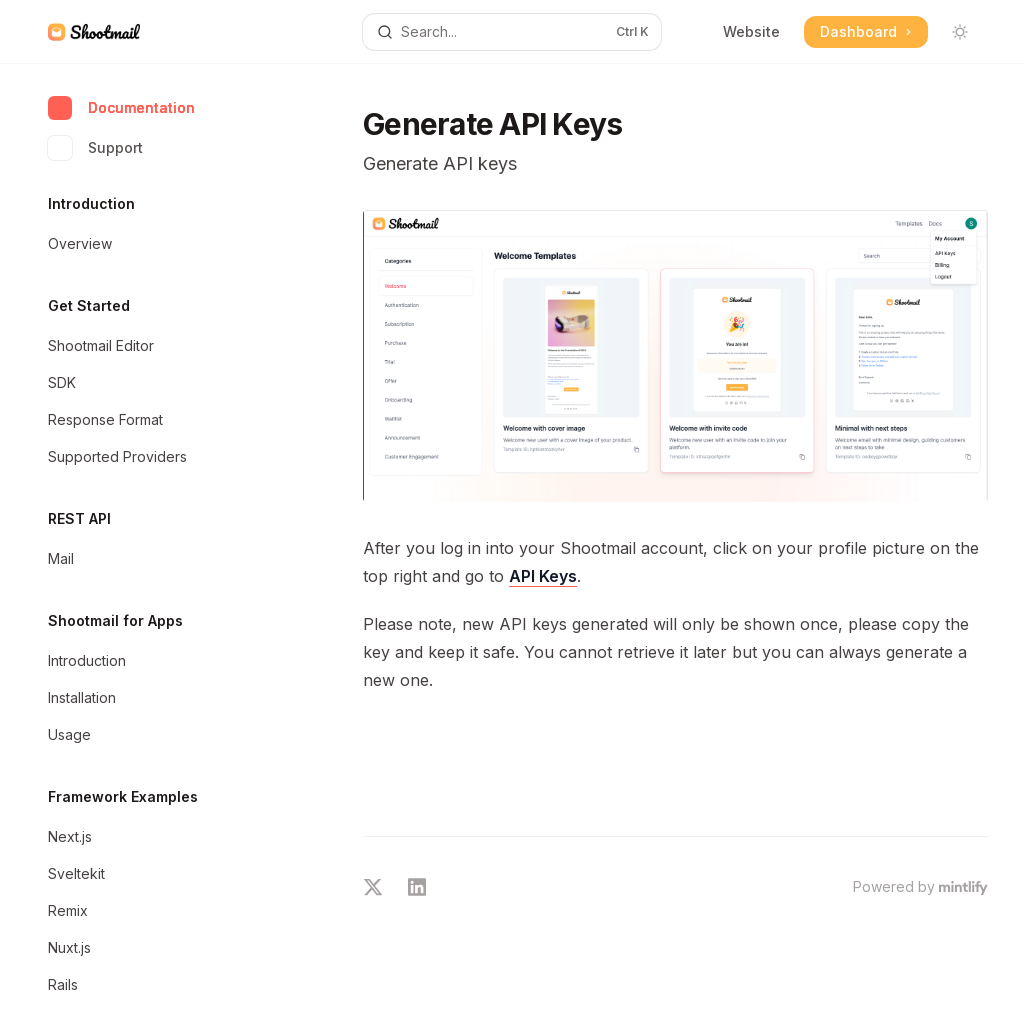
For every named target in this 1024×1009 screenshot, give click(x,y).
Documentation (121, 108)
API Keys (543, 576)
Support (95, 148)
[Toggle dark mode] (960, 32)
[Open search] (512, 32)
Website (751, 31)
